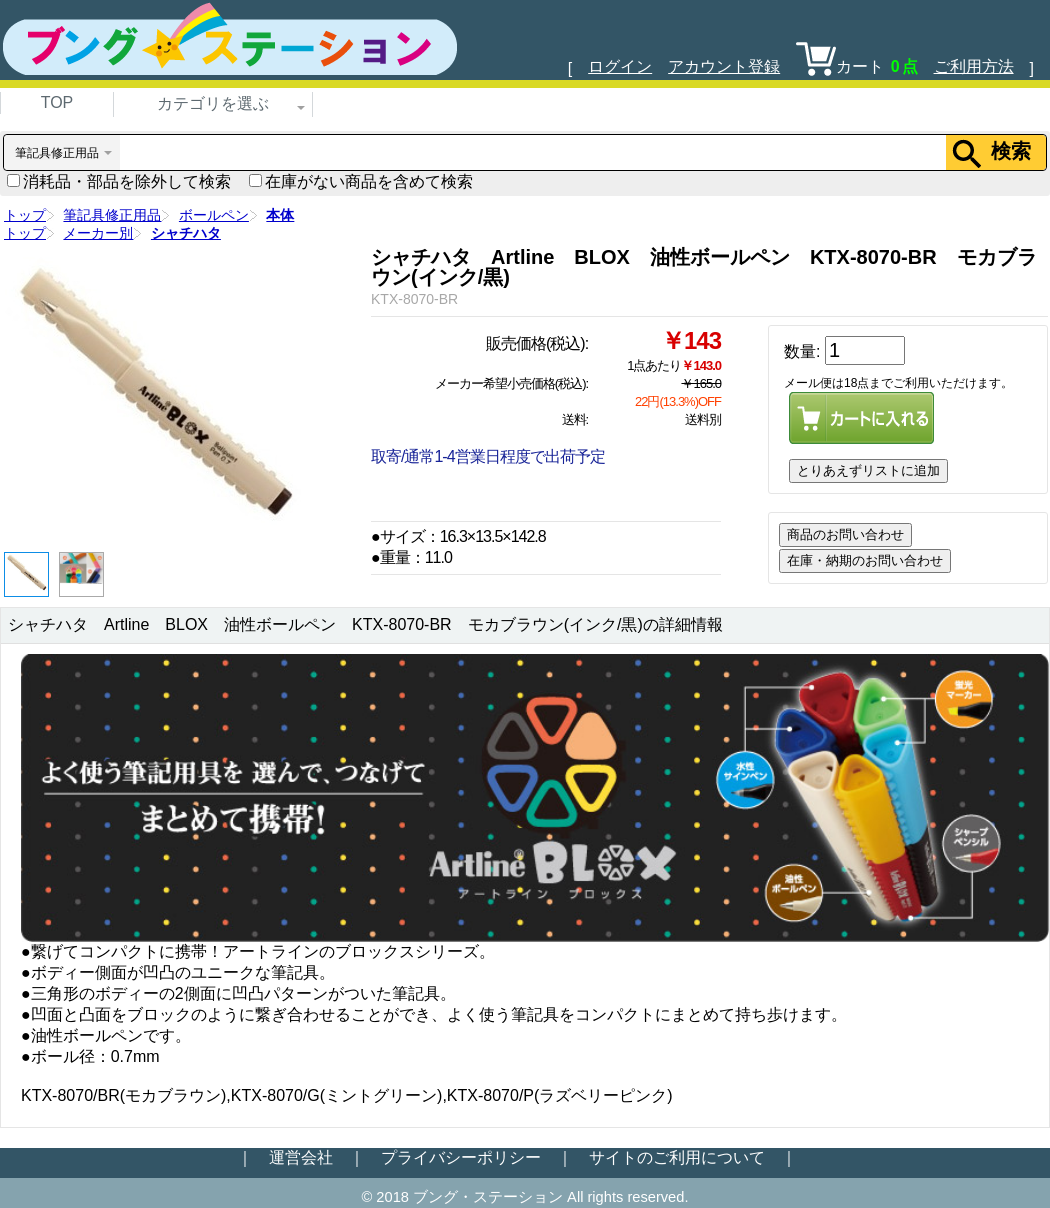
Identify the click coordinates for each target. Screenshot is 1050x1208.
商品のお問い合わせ (845, 534)
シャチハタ (186, 233)
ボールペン (214, 215)
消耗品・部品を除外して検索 (119, 181)
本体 (280, 215)
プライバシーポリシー (461, 1157)
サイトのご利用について (677, 1157)
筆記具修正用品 (112, 215)
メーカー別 (98, 233)
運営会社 (301, 1157)
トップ (25, 215)
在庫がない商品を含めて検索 (361, 181)
